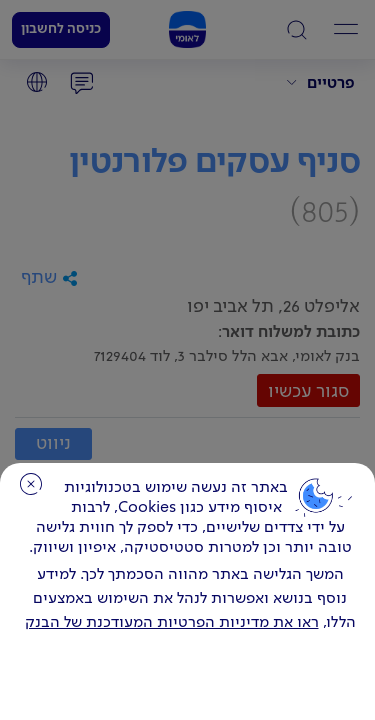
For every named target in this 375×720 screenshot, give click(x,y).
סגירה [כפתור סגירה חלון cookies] (31, 484)
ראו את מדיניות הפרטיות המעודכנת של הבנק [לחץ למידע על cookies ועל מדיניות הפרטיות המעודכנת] (172, 623)
